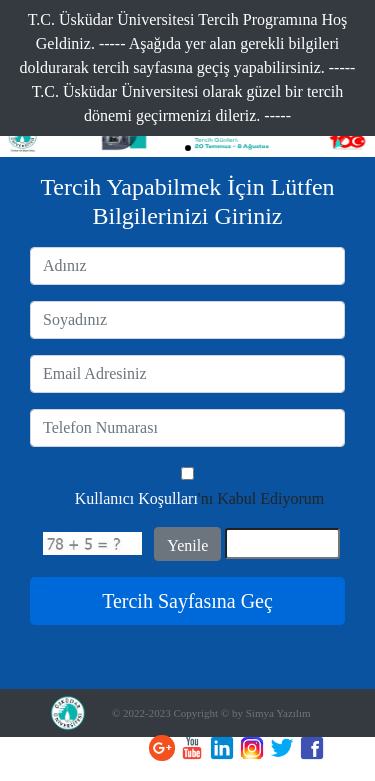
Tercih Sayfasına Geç (187, 601)
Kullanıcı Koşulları (136, 498)
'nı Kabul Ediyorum (200, 498)
